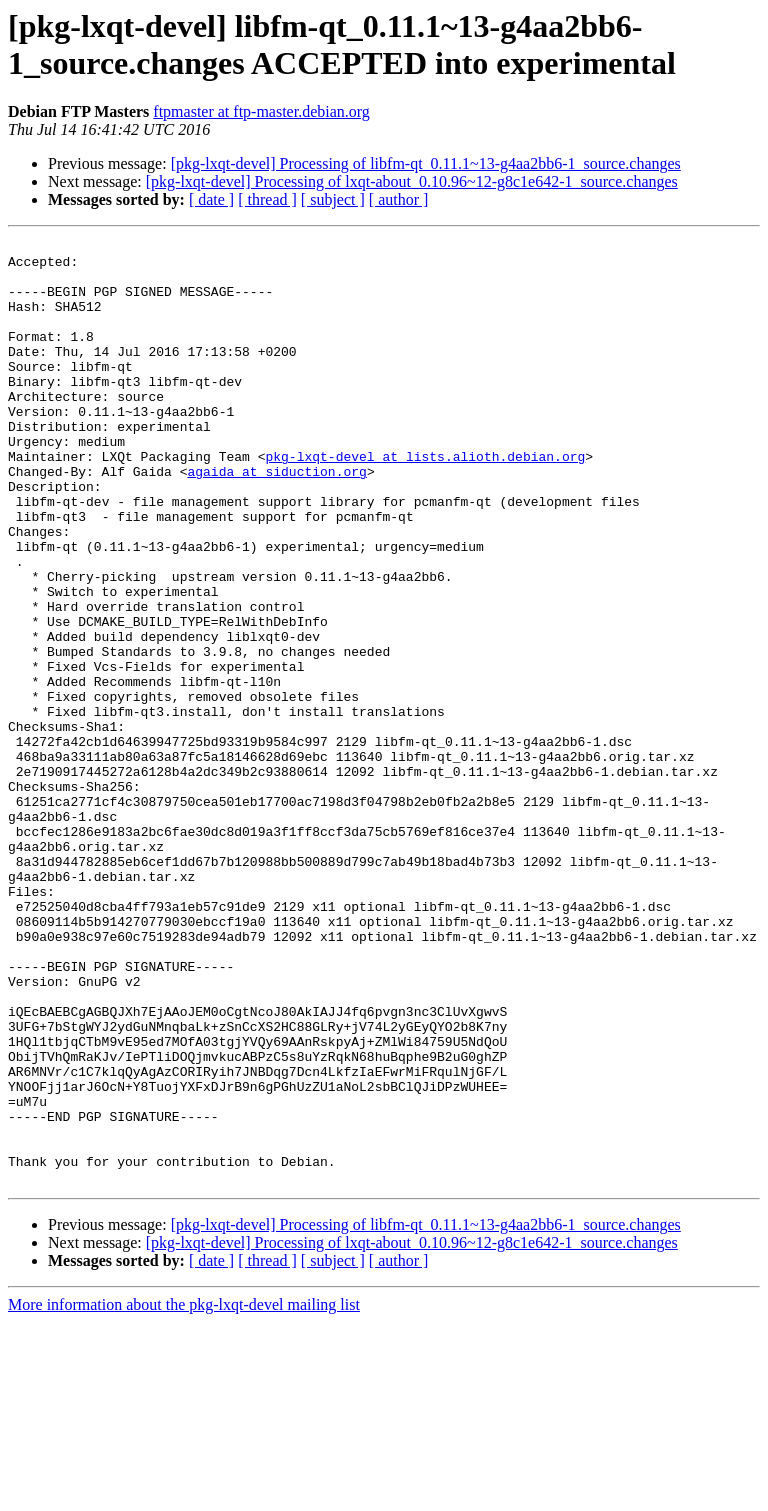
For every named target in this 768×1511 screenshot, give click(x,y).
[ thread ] (267, 199)
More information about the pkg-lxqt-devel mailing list (184, 1493)
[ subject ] (333, 199)
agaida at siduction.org (276, 519)
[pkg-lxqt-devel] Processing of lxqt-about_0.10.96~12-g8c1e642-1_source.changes (412, 181)
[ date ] (211, 199)
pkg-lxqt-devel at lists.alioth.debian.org (425, 501)
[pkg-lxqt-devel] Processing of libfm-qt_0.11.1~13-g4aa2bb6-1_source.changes (426, 163)
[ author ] (399, 199)
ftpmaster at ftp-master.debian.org (261, 111)
